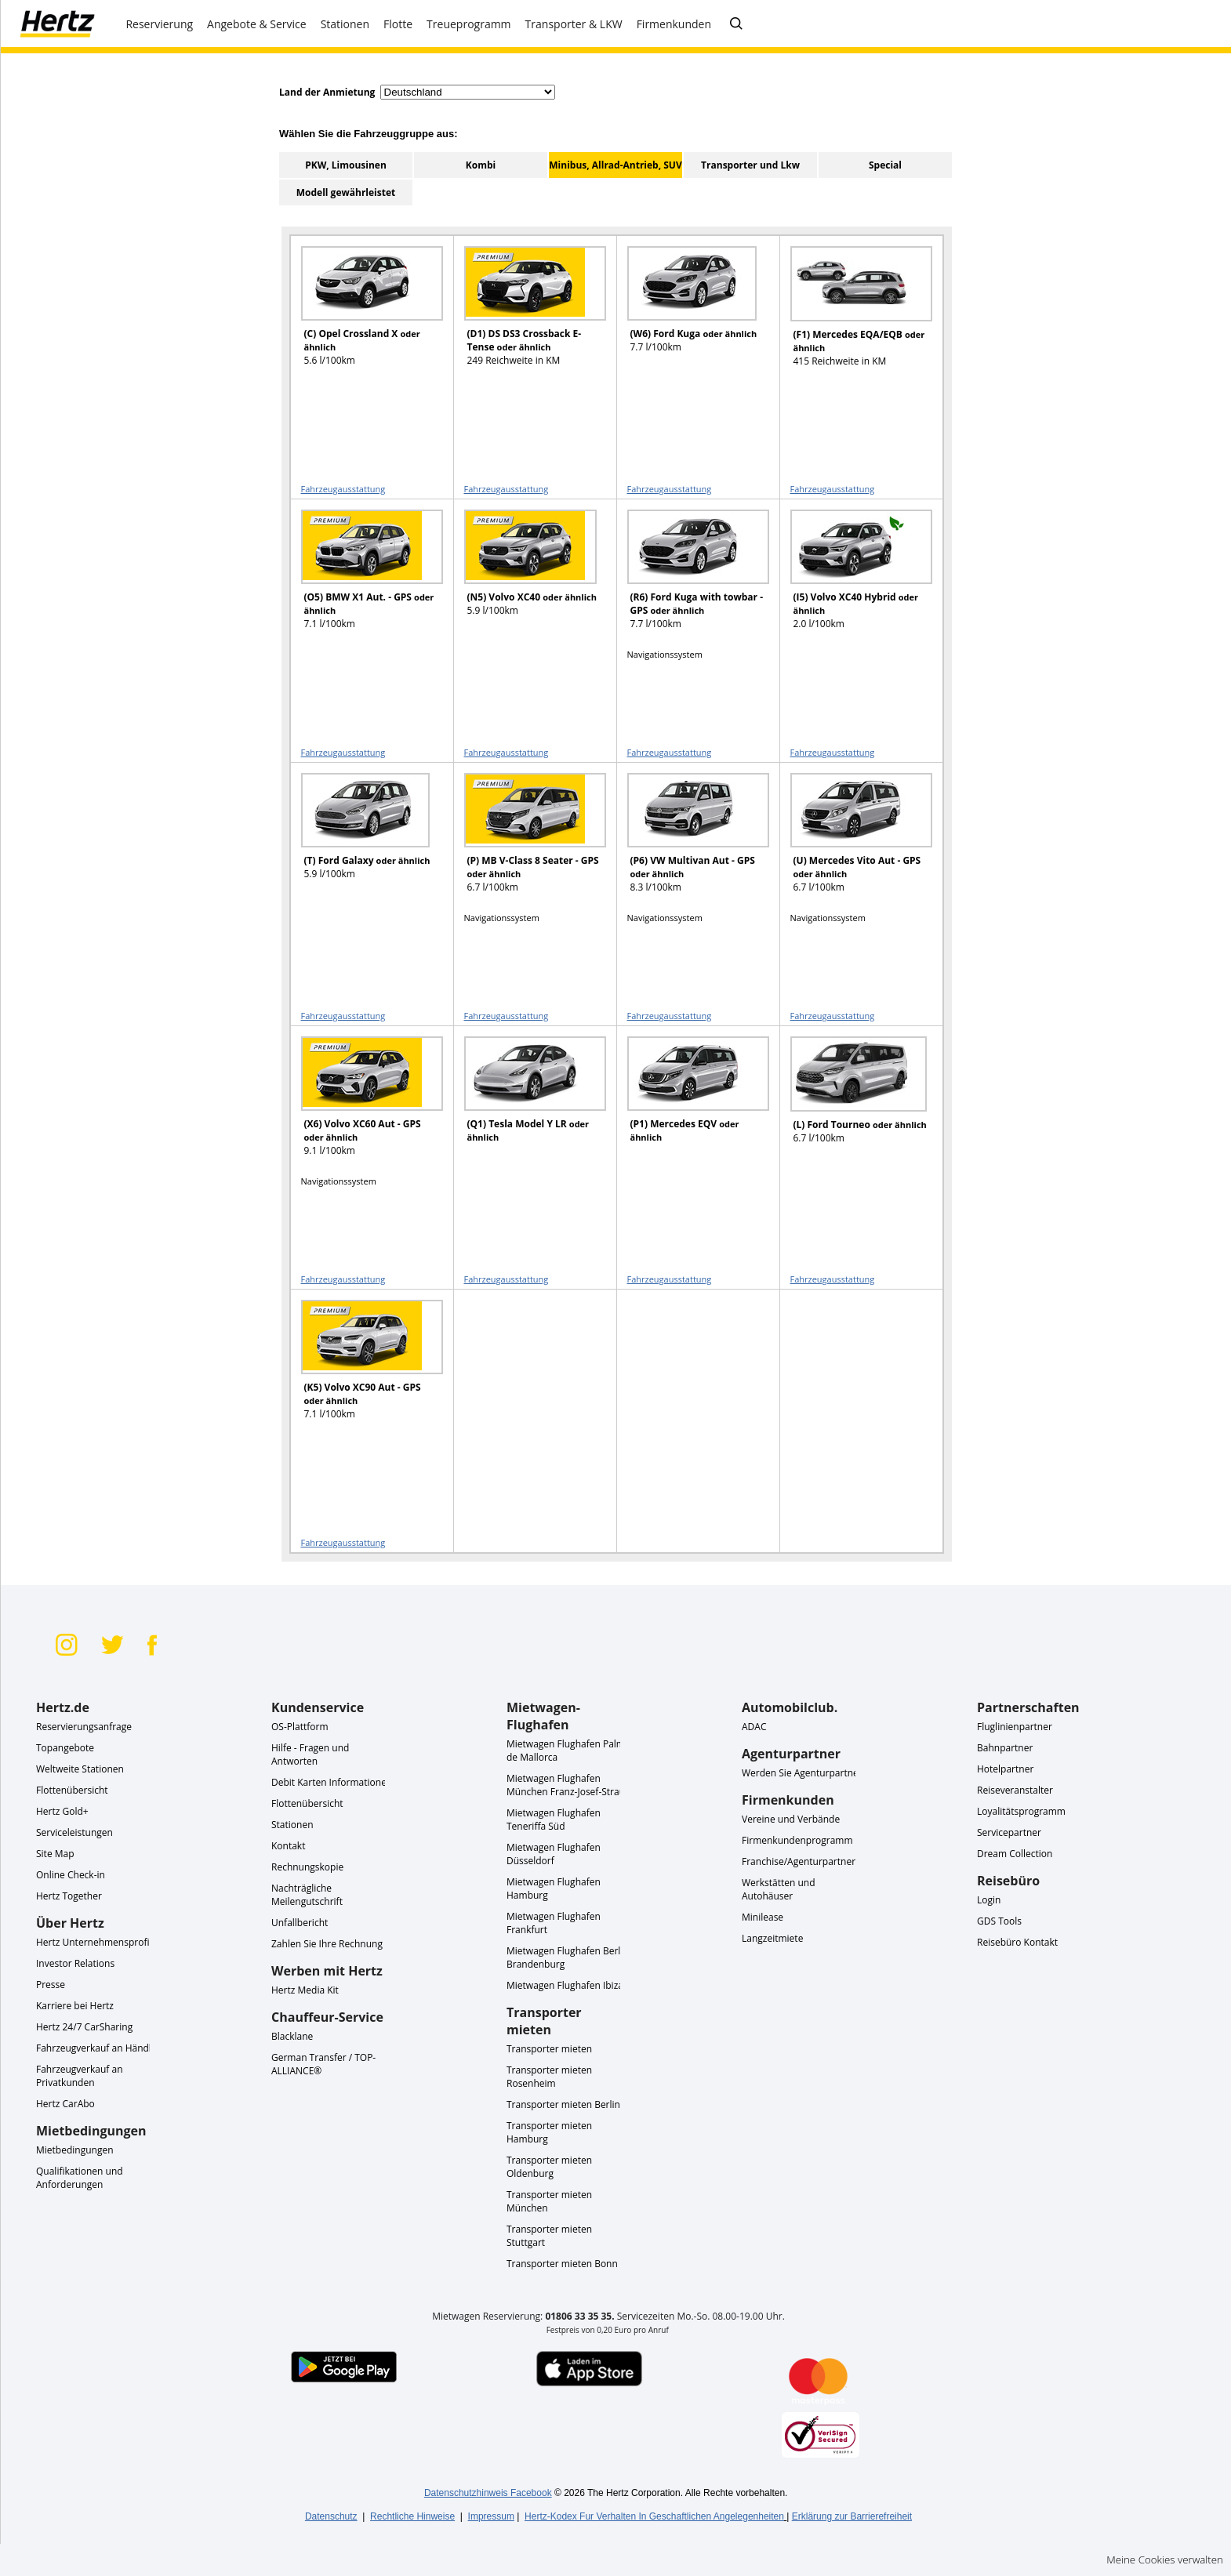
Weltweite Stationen (80, 1769)
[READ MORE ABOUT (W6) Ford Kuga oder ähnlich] (688, 313)
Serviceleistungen (74, 1832)
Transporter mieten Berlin (563, 2104)
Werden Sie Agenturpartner (802, 1773)
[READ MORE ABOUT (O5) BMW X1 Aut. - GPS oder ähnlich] (362, 576)
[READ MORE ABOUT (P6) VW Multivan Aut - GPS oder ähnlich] (688, 840)
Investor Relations (75, 1963)
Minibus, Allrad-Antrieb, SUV (615, 165)
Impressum (491, 2516)
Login (988, 1900)
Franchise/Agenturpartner (798, 1861)
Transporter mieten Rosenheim (549, 2076)
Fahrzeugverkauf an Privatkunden (79, 2076)
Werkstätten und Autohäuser (778, 1889)
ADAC (754, 1726)
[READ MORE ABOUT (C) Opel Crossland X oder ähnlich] (362, 313)
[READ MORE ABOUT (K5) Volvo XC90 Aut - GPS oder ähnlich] (362, 1367)
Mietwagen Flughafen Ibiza (565, 1985)
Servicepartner (1009, 1832)
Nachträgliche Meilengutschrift (307, 1894)
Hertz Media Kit (305, 1990)
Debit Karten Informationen (331, 1782)
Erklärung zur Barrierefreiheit (852, 2516)
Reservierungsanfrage (84, 1726)
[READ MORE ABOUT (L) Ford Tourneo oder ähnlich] (851, 1104)
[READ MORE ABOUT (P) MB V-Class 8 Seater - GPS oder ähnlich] (525, 840)
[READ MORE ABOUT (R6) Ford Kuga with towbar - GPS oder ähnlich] (688, 576)
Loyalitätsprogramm (1021, 1811)
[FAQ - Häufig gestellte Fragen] (736, 24)
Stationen (292, 1824)
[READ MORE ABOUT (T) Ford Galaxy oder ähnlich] (362, 840)
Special (885, 165)
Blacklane (292, 2036)
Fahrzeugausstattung (343, 489)
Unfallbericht (299, 1922)
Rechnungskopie (307, 1867)
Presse (50, 1984)
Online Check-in (70, 1874)
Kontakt (288, 1845)
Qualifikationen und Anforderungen (79, 2177)
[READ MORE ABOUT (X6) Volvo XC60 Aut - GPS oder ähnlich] (362, 1103)
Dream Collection (1014, 1853)
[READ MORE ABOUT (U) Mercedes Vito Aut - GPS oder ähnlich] (851, 840)
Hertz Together (69, 1896)
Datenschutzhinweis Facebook (488, 2492)
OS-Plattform (300, 1726)
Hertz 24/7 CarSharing (84, 2027)
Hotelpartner (1005, 1769)
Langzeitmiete (772, 1938)
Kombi (481, 165)
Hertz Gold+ (62, 1811)
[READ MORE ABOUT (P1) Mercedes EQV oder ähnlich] (688, 1103)
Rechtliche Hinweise (412, 2516)
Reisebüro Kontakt (1017, 1942)
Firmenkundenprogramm (797, 1840)
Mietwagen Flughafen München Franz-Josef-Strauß (569, 1785)
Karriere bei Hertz (75, 2005)
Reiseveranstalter (1015, 1790)
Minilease (762, 1917)
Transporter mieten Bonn (562, 2263)
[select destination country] (467, 92)
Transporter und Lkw (750, 165)
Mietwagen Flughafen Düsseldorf (554, 1854)
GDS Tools (999, 1921)
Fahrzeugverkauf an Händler (98, 2048)
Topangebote (65, 1747)
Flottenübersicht (72, 1790)
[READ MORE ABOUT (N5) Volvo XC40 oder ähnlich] (525, 576)
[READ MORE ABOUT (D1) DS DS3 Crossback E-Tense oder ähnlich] (525, 313)
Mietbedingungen (75, 2150)
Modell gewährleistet (345, 192)
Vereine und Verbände (791, 1819)
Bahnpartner (1005, 1747)
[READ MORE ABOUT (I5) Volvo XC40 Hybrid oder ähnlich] (851, 576)
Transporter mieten (549, 2048)
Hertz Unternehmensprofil (93, 1942)
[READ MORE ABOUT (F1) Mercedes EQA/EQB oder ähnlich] (851, 314)
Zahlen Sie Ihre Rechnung (327, 1943)
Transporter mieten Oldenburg (549, 2166)
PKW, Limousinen (346, 165)
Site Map (55, 1853)
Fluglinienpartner (1014, 1726)
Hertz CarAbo (65, 2103)
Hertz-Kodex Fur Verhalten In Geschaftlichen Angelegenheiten (654, 2516)
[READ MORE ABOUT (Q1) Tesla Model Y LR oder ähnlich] (525, 1103)
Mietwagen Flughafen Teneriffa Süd (554, 1819)
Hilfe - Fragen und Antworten (310, 1754)
